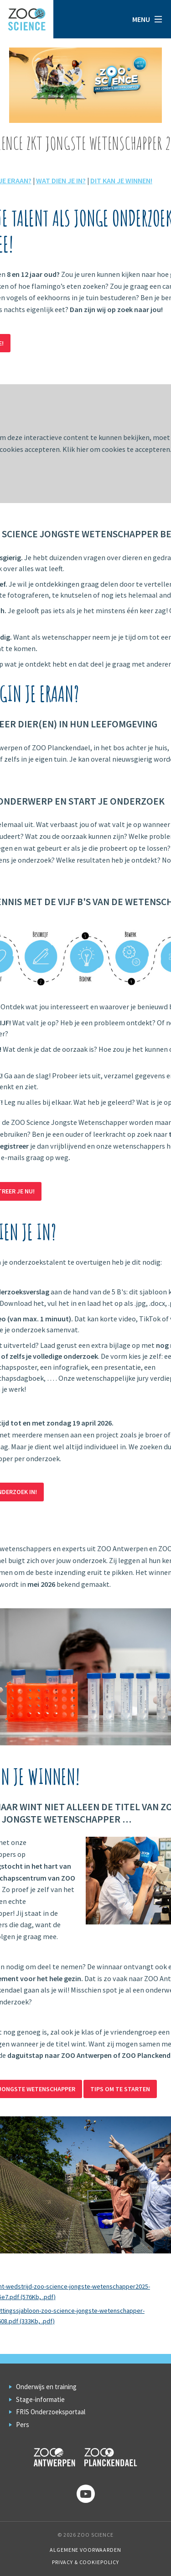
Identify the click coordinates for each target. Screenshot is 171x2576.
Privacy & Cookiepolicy (85, 2562)
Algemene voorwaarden (85, 2549)
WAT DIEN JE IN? (61, 180)
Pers (22, 2424)
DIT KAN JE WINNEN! (121, 180)
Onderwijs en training (46, 2386)
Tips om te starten (120, 2089)
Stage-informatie (40, 2399)
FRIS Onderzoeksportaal (50, 2411)
